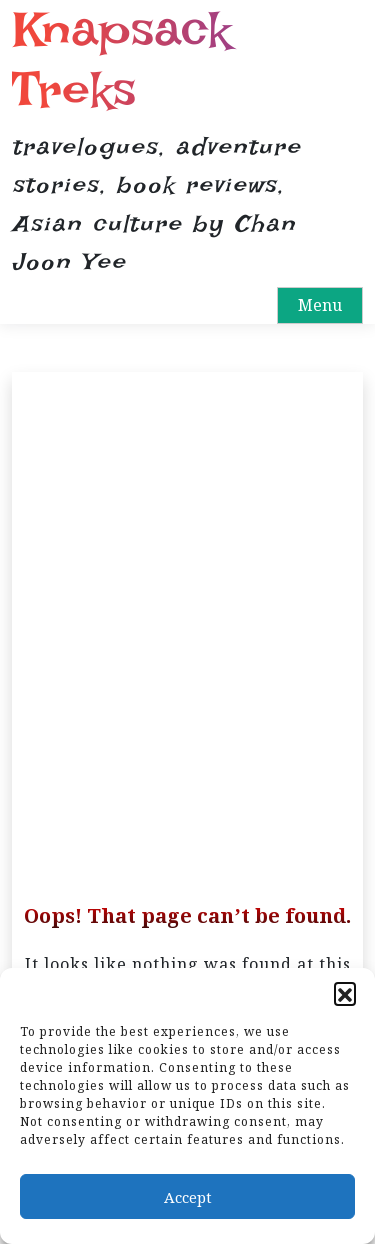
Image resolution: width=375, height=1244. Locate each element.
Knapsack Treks (121, 59)
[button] (345, 993)
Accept (188, 1197)
